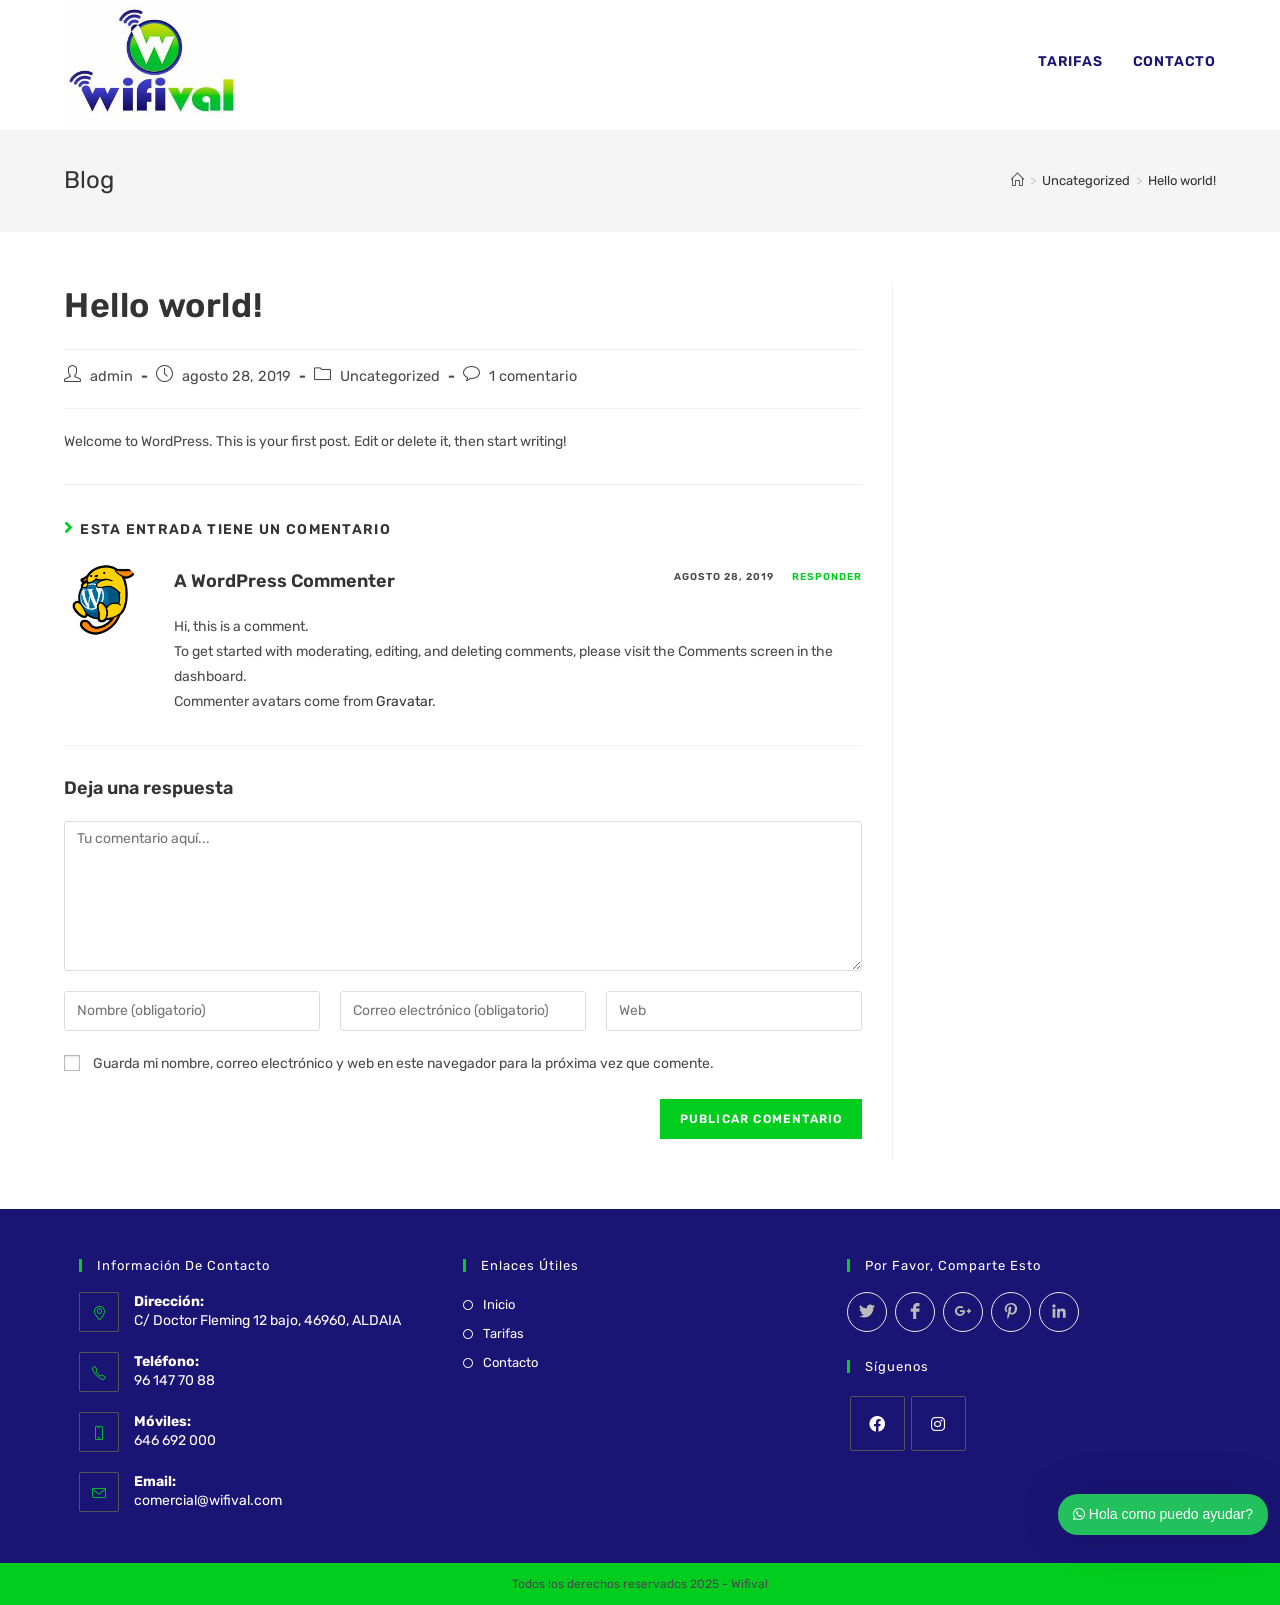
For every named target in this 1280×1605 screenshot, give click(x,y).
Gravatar (404, 701)
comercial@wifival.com (208, 1500)
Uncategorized (390, 376)
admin (111, 376)
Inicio (499, 1304)
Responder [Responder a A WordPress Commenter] (827, 577)
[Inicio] (1017, 180)
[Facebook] (877, 1423)
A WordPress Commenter (284, 581)
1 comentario (533, 376)
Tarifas (503, 1333)
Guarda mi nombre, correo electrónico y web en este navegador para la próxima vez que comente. (403, 1063)
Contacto (510, 1362)
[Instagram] (938, 1423)
